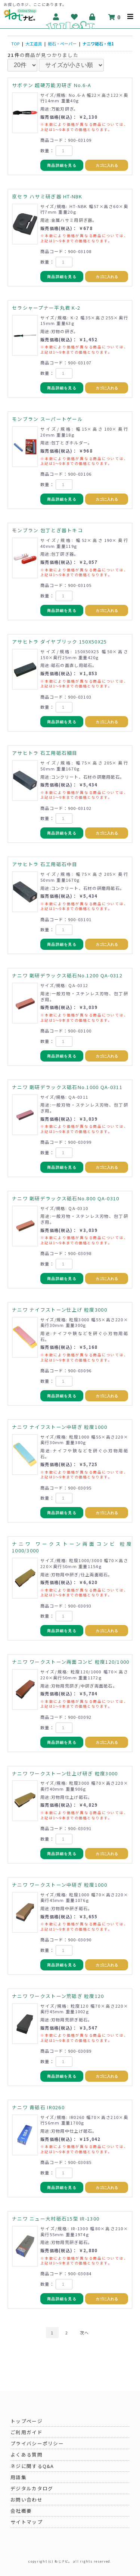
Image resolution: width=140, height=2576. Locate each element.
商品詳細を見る (62, 165)
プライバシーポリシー (37, 2443)
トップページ (26, 2421)
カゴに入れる (107, 165)
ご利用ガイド (26, 2432)
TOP (15, 44)
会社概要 (21, 2510)
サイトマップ (26, 2521)
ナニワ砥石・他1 (98, 44)
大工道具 (33, 44)
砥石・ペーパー (62, 44)
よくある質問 (26, 2454)
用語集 (18, 2477)
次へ (84, 2333)
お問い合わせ (26, 2499)
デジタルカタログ (31, 2488)
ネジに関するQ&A (32, 2466)
